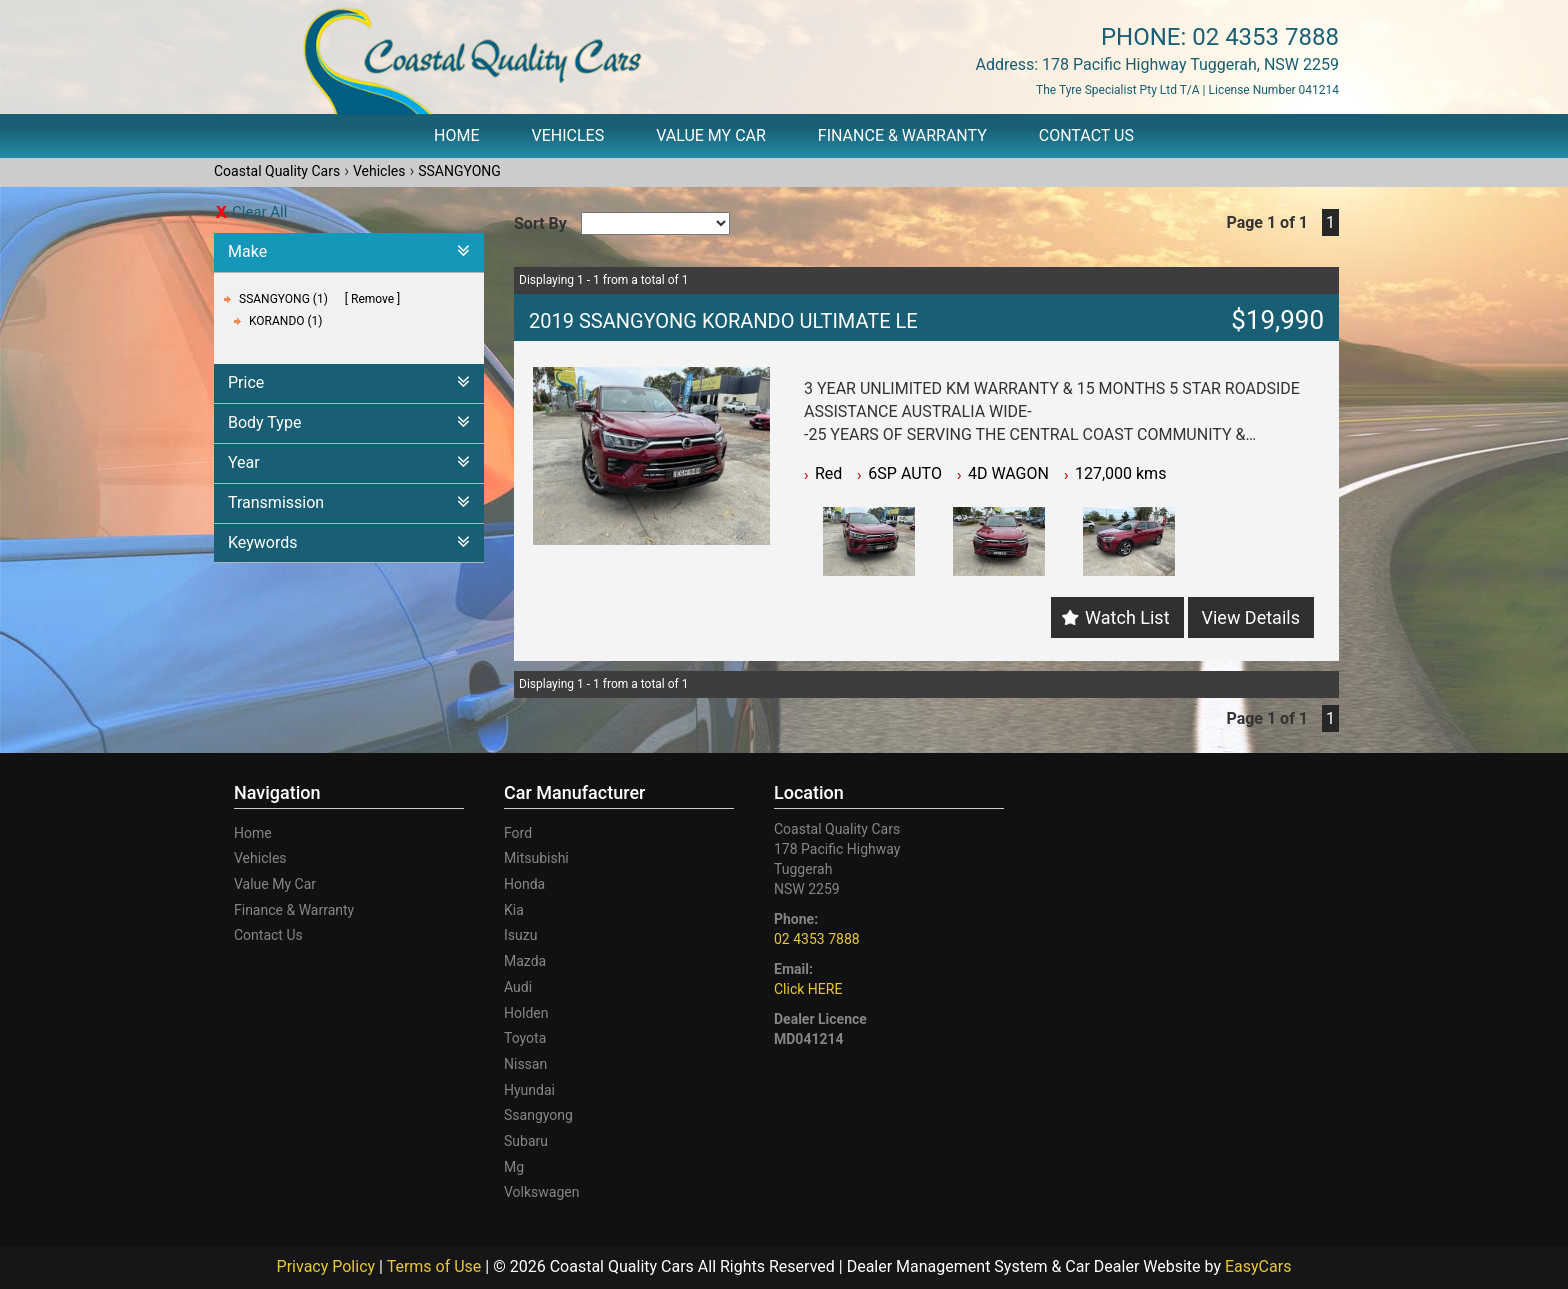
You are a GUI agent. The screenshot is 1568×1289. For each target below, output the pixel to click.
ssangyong (538, 1115)
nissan (525, 1064)
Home (456, 135)
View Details (1251, 617)
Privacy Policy (328, 1266)
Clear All (259, 212)
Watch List (1127, 617)
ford (518, 833)
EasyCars (1258, 1266)
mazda (525, 961)
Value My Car (711, 135)
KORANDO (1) (286, 321)
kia (514, 910)
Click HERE (808, 989)
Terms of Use (436, 1266)
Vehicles (568, 135)
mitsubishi (536, 858)
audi (518, 987)
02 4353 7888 (1265, 37)
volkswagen (541, 1192)
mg (514, 1167)
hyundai (529, 1090)
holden (526, 1013)
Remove (372, 299)
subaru (526, 1141)
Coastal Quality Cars (277, 171)
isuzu (520, 935)
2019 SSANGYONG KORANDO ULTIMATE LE (723, 321)
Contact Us (1086, 135)
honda (524, 884)
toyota (525, 1038)
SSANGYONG (459, 171)
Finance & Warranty (902, 135)
